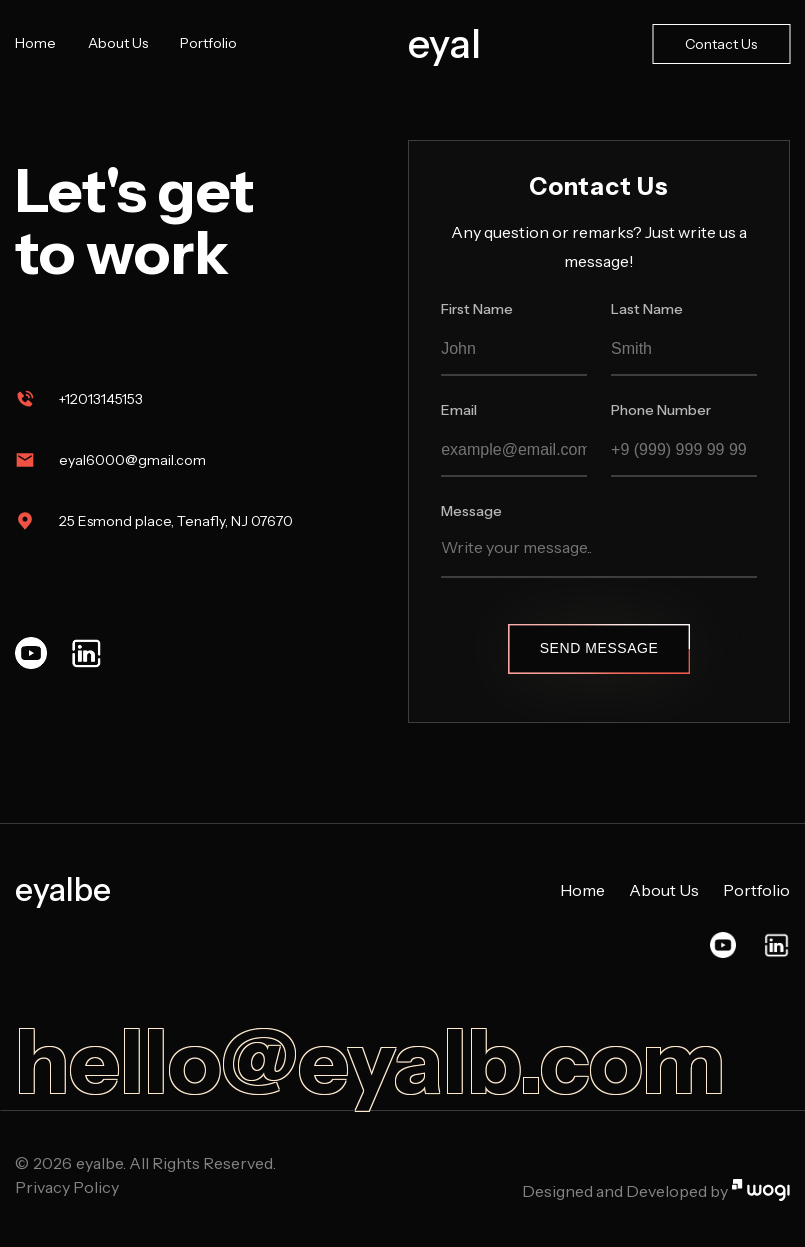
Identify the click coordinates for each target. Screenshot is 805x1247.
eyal (444, 44)
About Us (118, 43)
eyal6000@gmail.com (132, 460)
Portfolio (208, 43)
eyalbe (63, 890)
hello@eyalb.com (370, 1062)
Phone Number (661, 410)
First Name (477, 309)
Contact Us (721, 44)
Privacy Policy (67, 1187)
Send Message (599, 648)
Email (459, 410)
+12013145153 (101, 399)
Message (471, 511)
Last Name (647, 309)
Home (35, 43)
